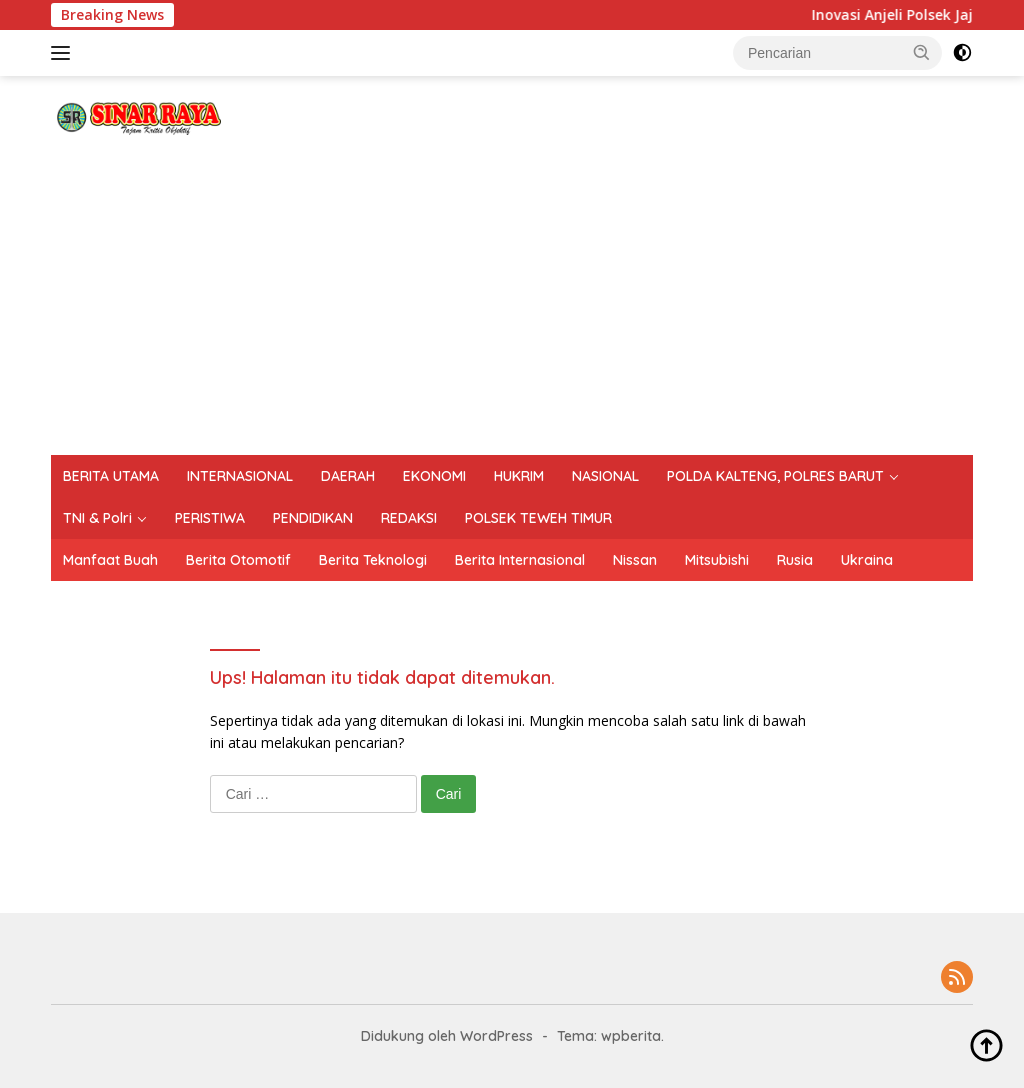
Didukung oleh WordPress (447, 1036)
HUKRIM (519, 476)
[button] (922, 52)
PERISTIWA (210, 518)
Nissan (635, 560)
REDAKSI (409, 518)
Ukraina (867, 560)
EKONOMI (434, 476)
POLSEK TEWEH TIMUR (538, 518)
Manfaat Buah (110, 560)
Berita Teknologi (373, 560)
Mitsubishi (717, 560)
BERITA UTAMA (111, 476)
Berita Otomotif (238, 560)
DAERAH (348, 476)
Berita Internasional (520, 560)
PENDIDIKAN (313, 518)
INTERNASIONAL (240, 476)
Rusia (795, 560)
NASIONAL (605, 476)
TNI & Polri (97, 518)
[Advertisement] (512, 305)
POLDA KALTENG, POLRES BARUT (775, 476)
